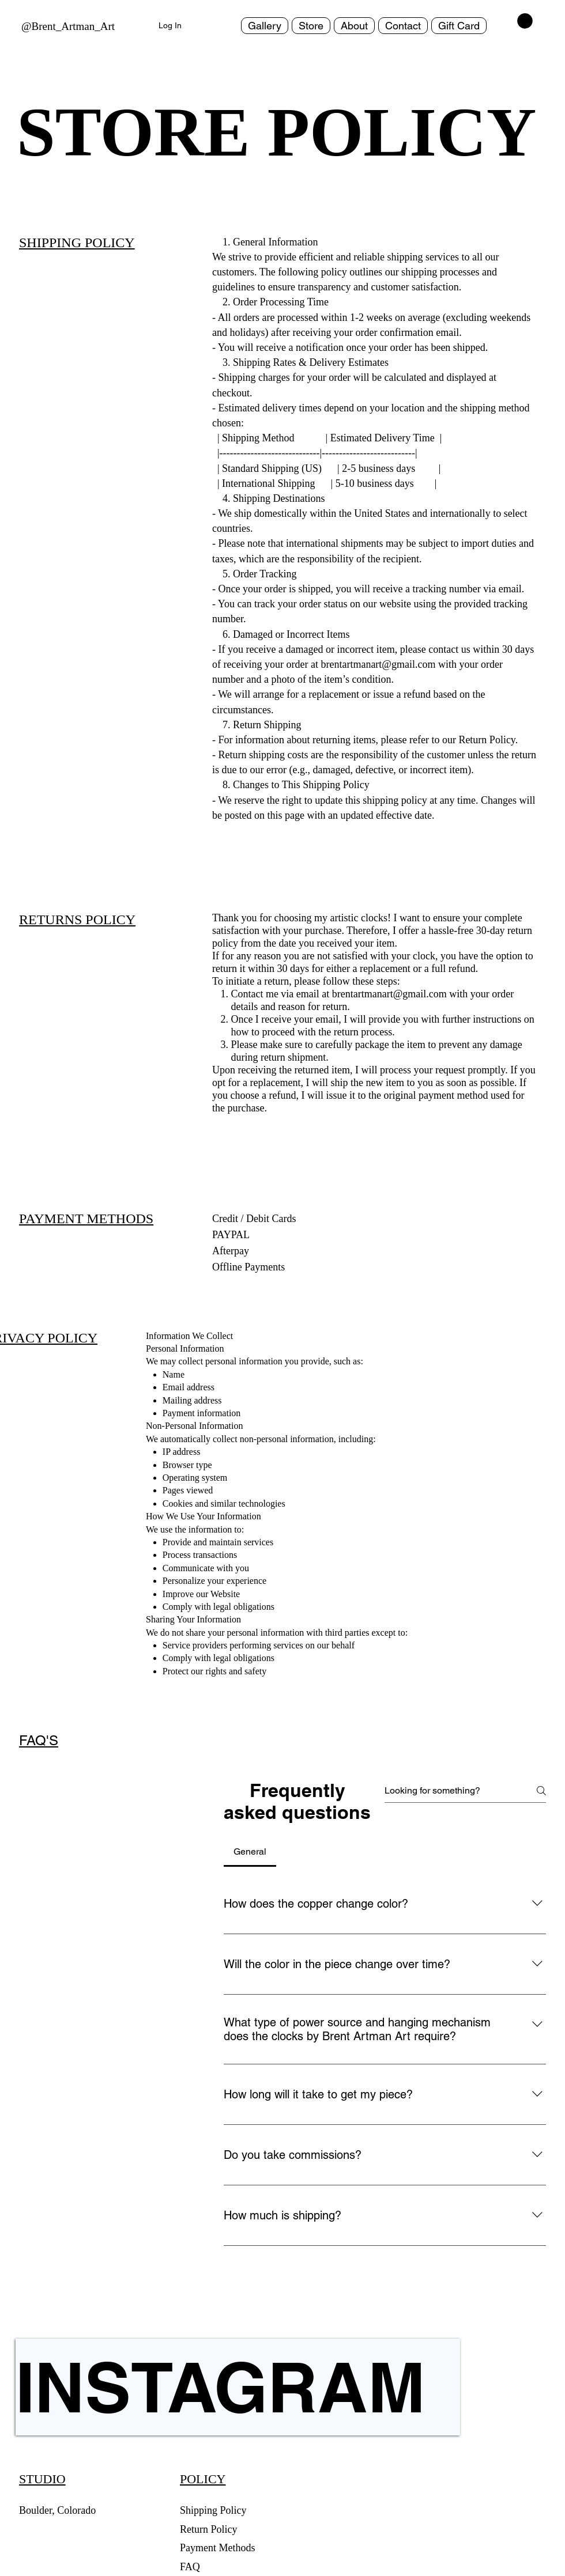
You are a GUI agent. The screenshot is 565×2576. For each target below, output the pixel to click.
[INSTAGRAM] (238, 2387)
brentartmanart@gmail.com (389, 994)
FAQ (190, 2567)
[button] (525, 21)
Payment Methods (219, 2548)
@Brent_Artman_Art (68, 26)
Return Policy (210, 2529)
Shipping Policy (213, 2510)
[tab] (250, 1852)
